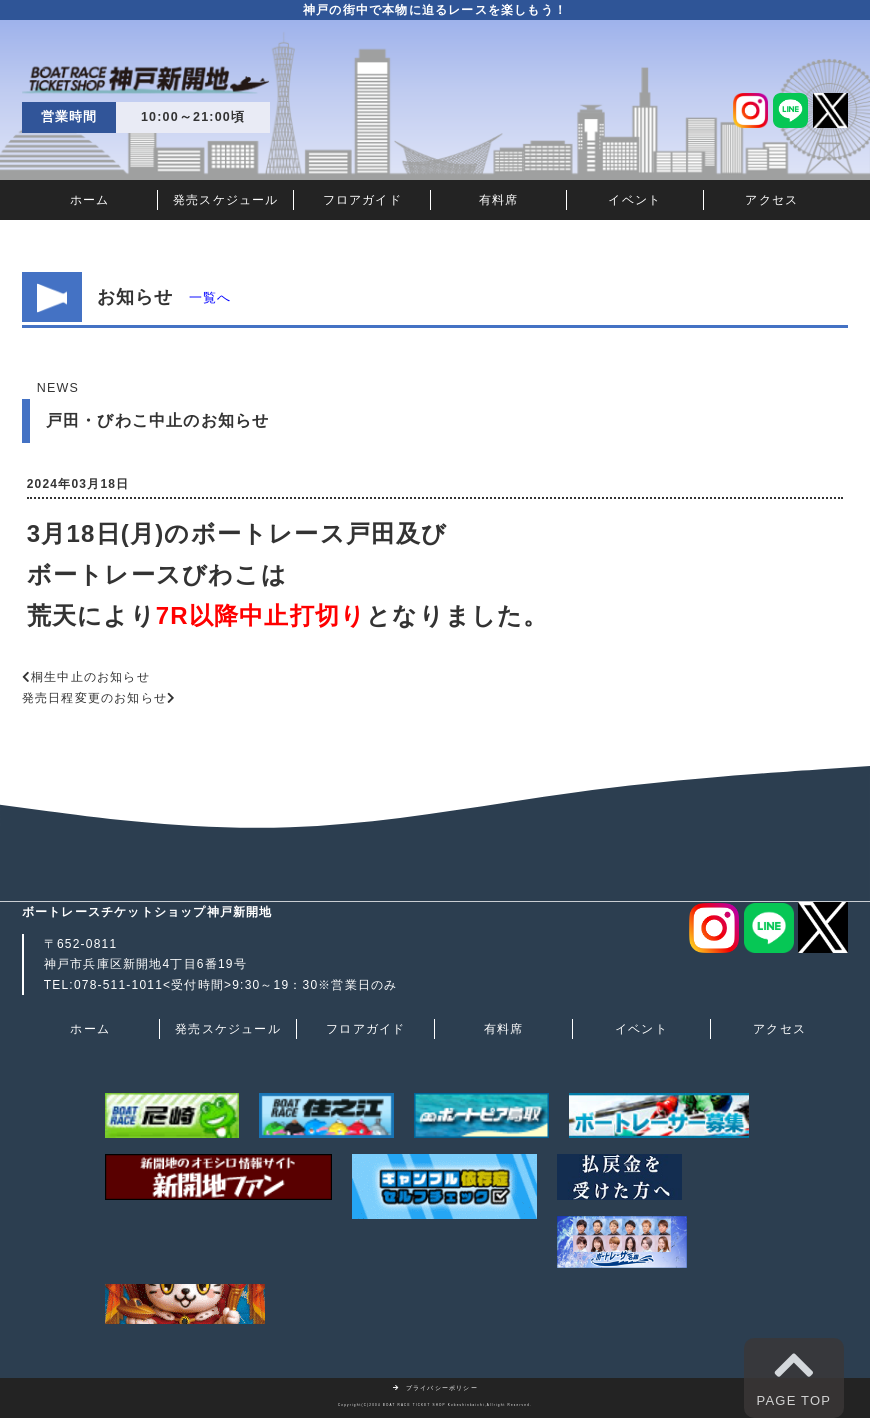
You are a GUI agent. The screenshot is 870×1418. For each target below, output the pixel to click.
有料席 (499, 200)
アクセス (771, 200)
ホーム (90, 200)
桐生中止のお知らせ (90, 677)
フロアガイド (362, 200)
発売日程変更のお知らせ (94, 698)
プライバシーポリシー (435, 1388)
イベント (634, 200)
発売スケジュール (226, 200)
